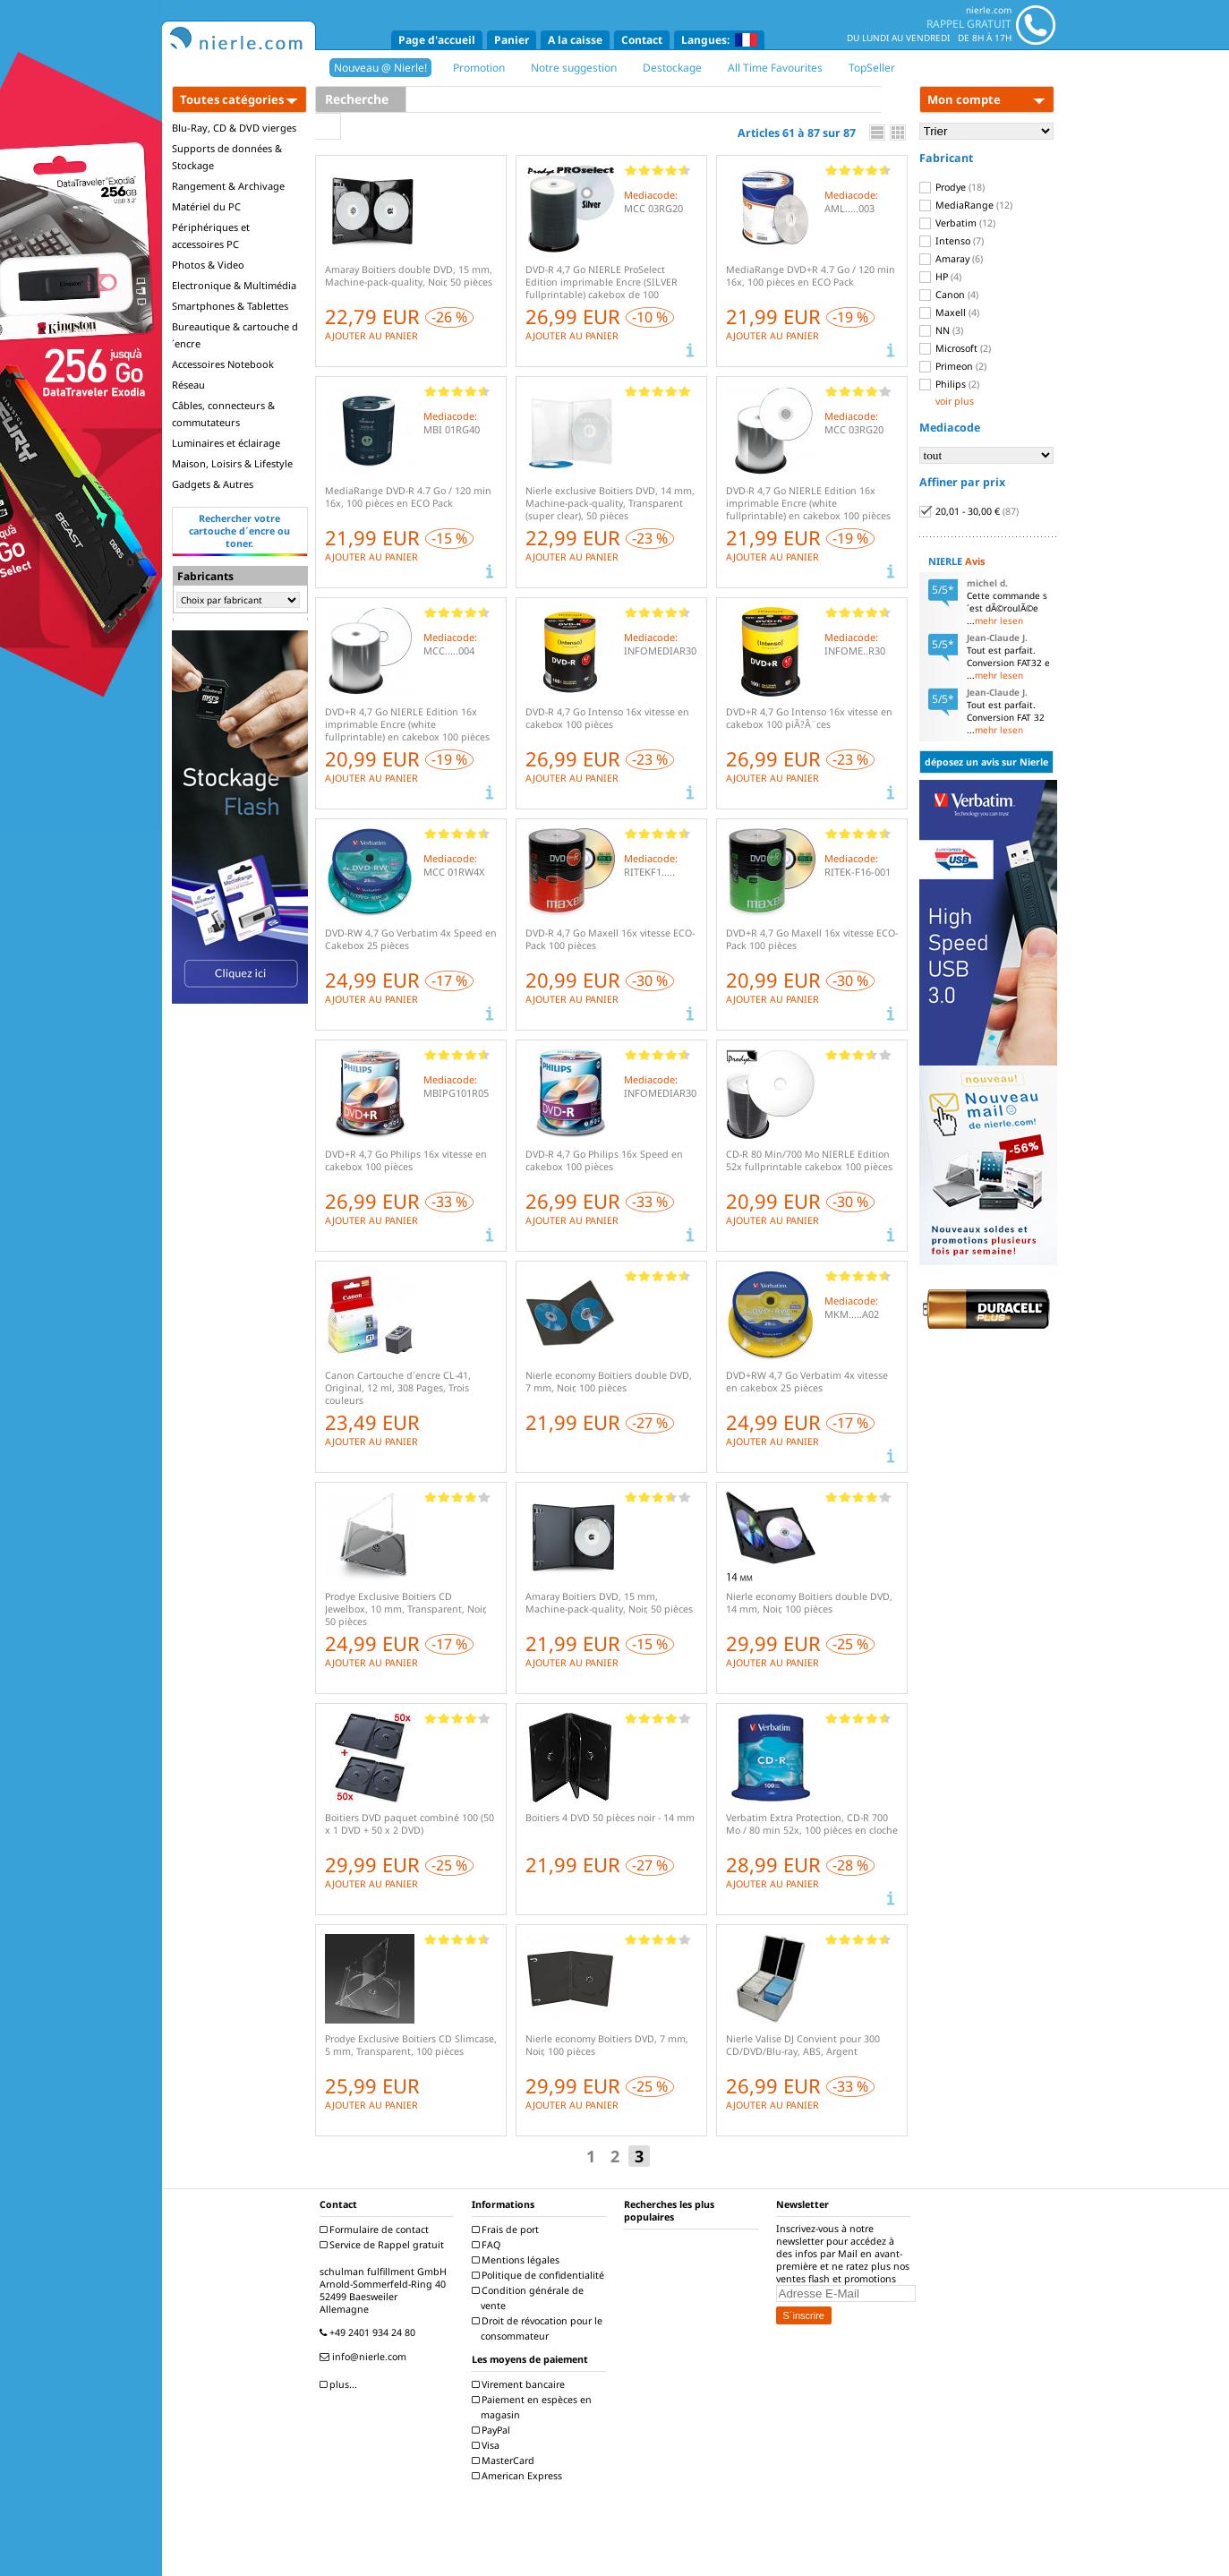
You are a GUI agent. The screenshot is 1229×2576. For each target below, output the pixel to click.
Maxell (949, 312)
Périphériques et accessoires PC (211, 235)
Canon (948, 294)
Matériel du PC (206, 206)
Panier (511, 39)
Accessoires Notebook (223, 364)
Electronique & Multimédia (234, 285)
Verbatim (957, 223)
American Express (519, 2475)
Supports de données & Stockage (227, 156)
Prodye (952, 187)
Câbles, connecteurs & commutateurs (223, 413)
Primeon (952, 366)
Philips (949, 384)
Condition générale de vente (530, 2298)
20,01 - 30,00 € (969, 511)
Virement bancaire (520, 2384)
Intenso (951, 241)
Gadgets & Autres (212, 484)
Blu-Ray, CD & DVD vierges (234, 127)
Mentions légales (517, 2260)
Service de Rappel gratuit (384, 2244)
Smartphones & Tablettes (230, 305)
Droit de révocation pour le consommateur (539, 2328)
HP (940, 276)
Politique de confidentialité (540, 2275)
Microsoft (955, 348)
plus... (340, 2384)
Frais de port (507, 2229)
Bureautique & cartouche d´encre (235, 335)
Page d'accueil (436, 39)
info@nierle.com (365, 2356)
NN (941, 330)
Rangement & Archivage (228, 186)
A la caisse (575, 39)
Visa (487, 2445)
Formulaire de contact (376, 2229)
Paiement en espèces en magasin (534, 2407)
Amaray (951, 258)
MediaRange (965, 205)
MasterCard (505, 2460)
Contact (641, 39)
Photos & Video (208, 264)
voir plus (954, 401)
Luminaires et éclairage (226, 442)
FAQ (488, 2244)
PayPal (493, 2430)
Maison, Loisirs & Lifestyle (232, 463)
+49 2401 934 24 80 (369, 2332)
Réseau (188, 384)
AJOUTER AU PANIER (371, 335)
